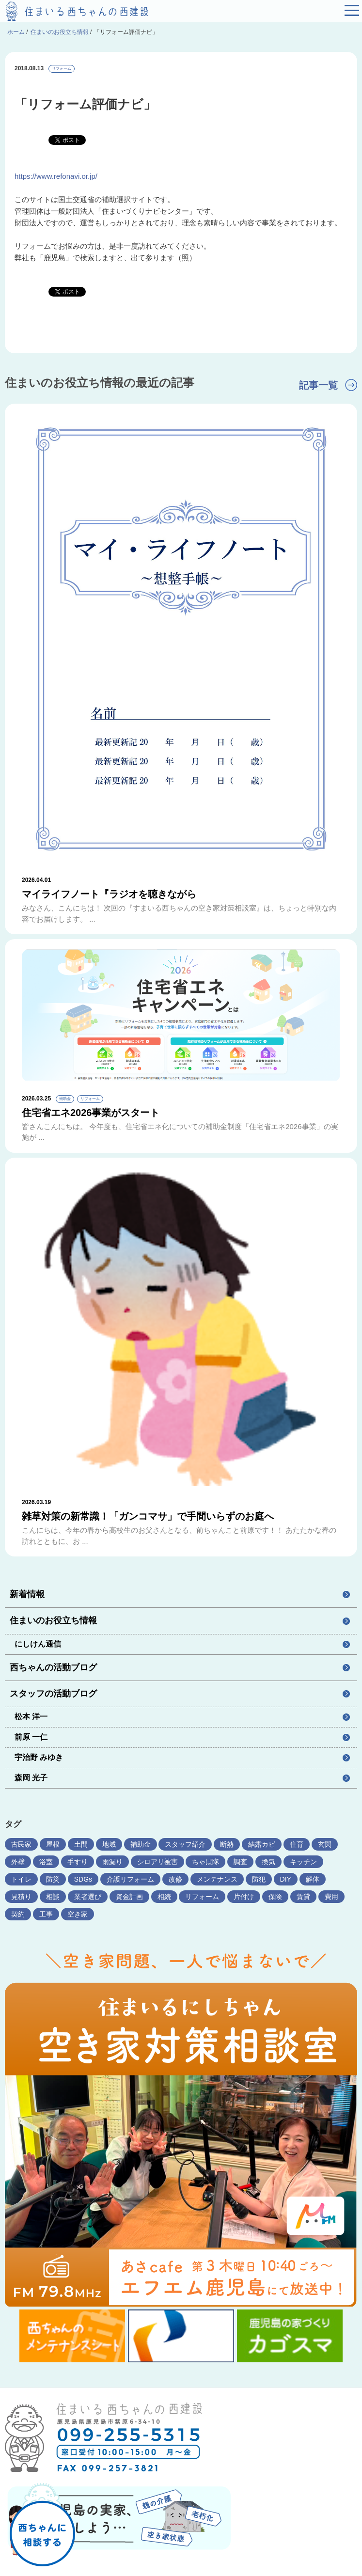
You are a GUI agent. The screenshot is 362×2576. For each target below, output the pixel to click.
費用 (331, 1897)
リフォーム (61, 68)
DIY (285, 1879)
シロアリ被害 (157, 1862)
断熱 (227, 1844)
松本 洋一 (31, 1716)
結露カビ (261, 1844)
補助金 (140, 1844)
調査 (240, 1862)
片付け (244, 1897)
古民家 (21, 1844)
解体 (312, 1879)
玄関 (324, 1844)
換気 (268, 1862)
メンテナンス (217, 1879)
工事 (46, 1914)
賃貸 (303, 1897)
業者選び (87, 1897)
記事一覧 (318, 385)
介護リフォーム (130, 1879)
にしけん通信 (38, 1644)
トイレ (21, 1879)
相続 (164, 1897)
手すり (77, 1862)
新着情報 (27, 1594)
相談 (53, 1897)
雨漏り (112, 1862)
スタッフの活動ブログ (53, 1693)
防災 (53, 1879)
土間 (81, 1844)
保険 (275, 1897)
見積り (21, 1897)
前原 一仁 (31, 1737)
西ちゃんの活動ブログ (53, 1667)
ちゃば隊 (205, 1862)
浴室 (46, 1862)
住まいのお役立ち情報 (53, 1620)
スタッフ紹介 (185, 1844)
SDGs (83, 1879)
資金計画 (129, 1897)
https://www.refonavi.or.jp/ (56, 176)
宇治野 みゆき (39, 1757)
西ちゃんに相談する (42, 2517)
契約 (18, 1914)
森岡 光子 (31, 1778)
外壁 (18, 1862)
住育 (296, 1844)
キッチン (303, 1862)
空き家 (77, 1914)
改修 (175, 1879)
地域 (109, 1844)
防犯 (259, 1879)
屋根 (53, 1844)
